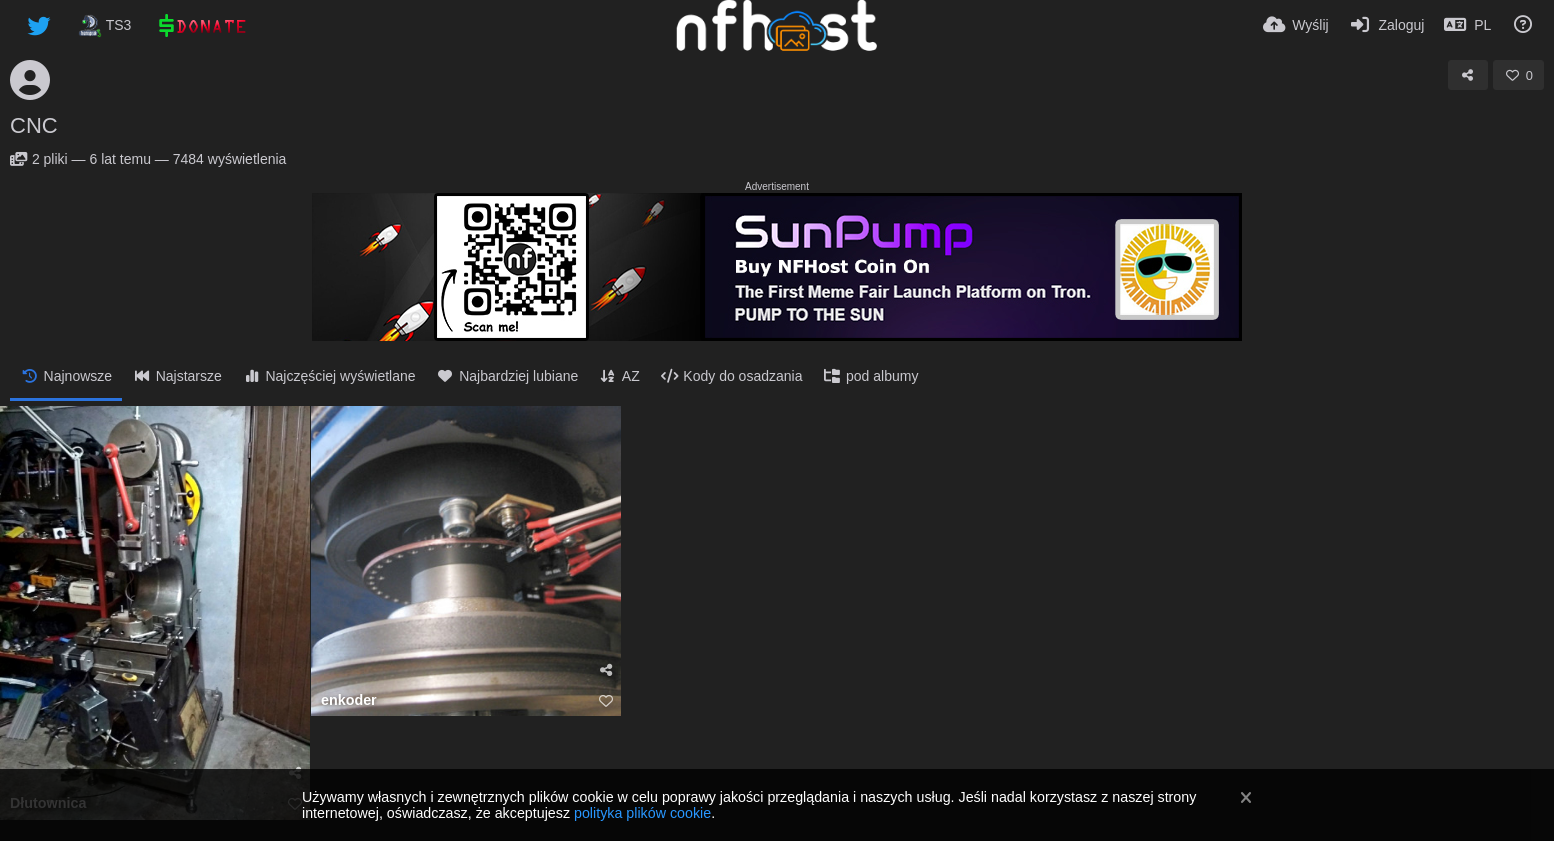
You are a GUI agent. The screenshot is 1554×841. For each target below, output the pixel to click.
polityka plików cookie (642, 813)
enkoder (349, 700)
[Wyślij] (1296, 25)
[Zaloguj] (1387, 25)
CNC (34, 125)
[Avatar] (30, 80)
